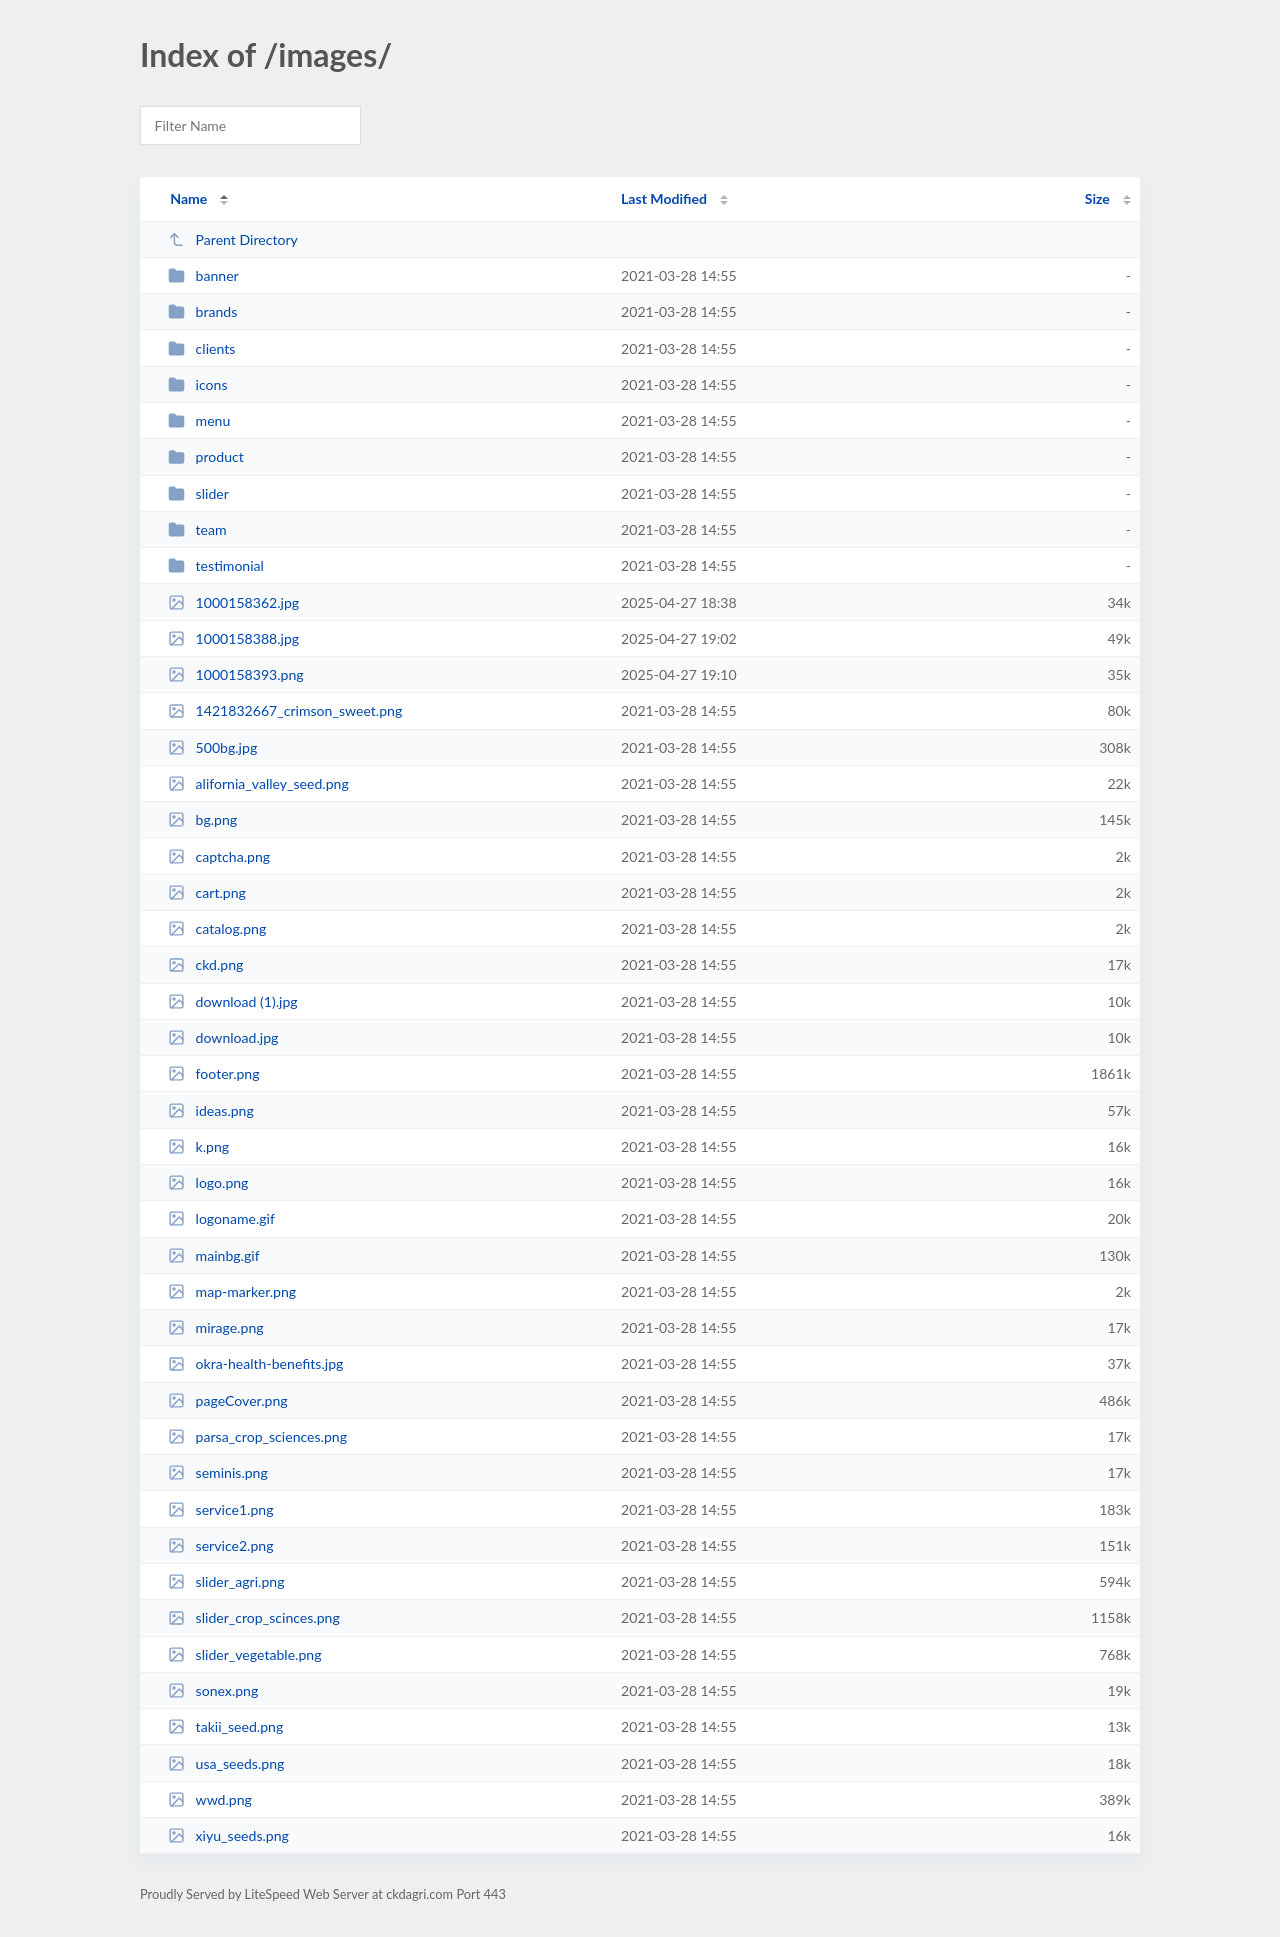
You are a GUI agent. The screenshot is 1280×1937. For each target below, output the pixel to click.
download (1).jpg (233, 1001)
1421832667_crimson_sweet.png (285, 710)
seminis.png (218, 1472)
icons (197, 384)
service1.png (220, 1509)
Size (1097, 198)
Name (188, 198)
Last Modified (664, 198)
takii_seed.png (225, 1726)
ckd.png (205, 964)
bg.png (202, 819)
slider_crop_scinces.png (254, 1617)
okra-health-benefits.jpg (255, 1363)
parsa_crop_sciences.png (257, 1436)
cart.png (207, 892)
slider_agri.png (226, 1581)
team (197, 529)
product (206, 456)
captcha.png (219, 856)
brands (202, 311)
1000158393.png (235, 674)
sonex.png (213, 1690)
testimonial (216, 565)
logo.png (208, 1182)
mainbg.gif (213, 1255)
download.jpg (223, 1037)
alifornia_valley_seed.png (258, 783)
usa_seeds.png (226, 1763)
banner (203, 275)
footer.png (213, 1073)
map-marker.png (232, 1291)
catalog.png (217, 928)
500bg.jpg (212, 747)
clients (201, 348)
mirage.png (215, 1327)
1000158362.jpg (233, 602)
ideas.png (211, 1110)
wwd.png (210, 1799)
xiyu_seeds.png (228, 1835)
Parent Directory (233, 239)
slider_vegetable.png (244, 1654)
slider (198, 493)
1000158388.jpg (233, 638)
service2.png (220, 1545)
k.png (198, 1146)
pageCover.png (227, 1400)
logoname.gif (221, 1218)
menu (199, 420)
